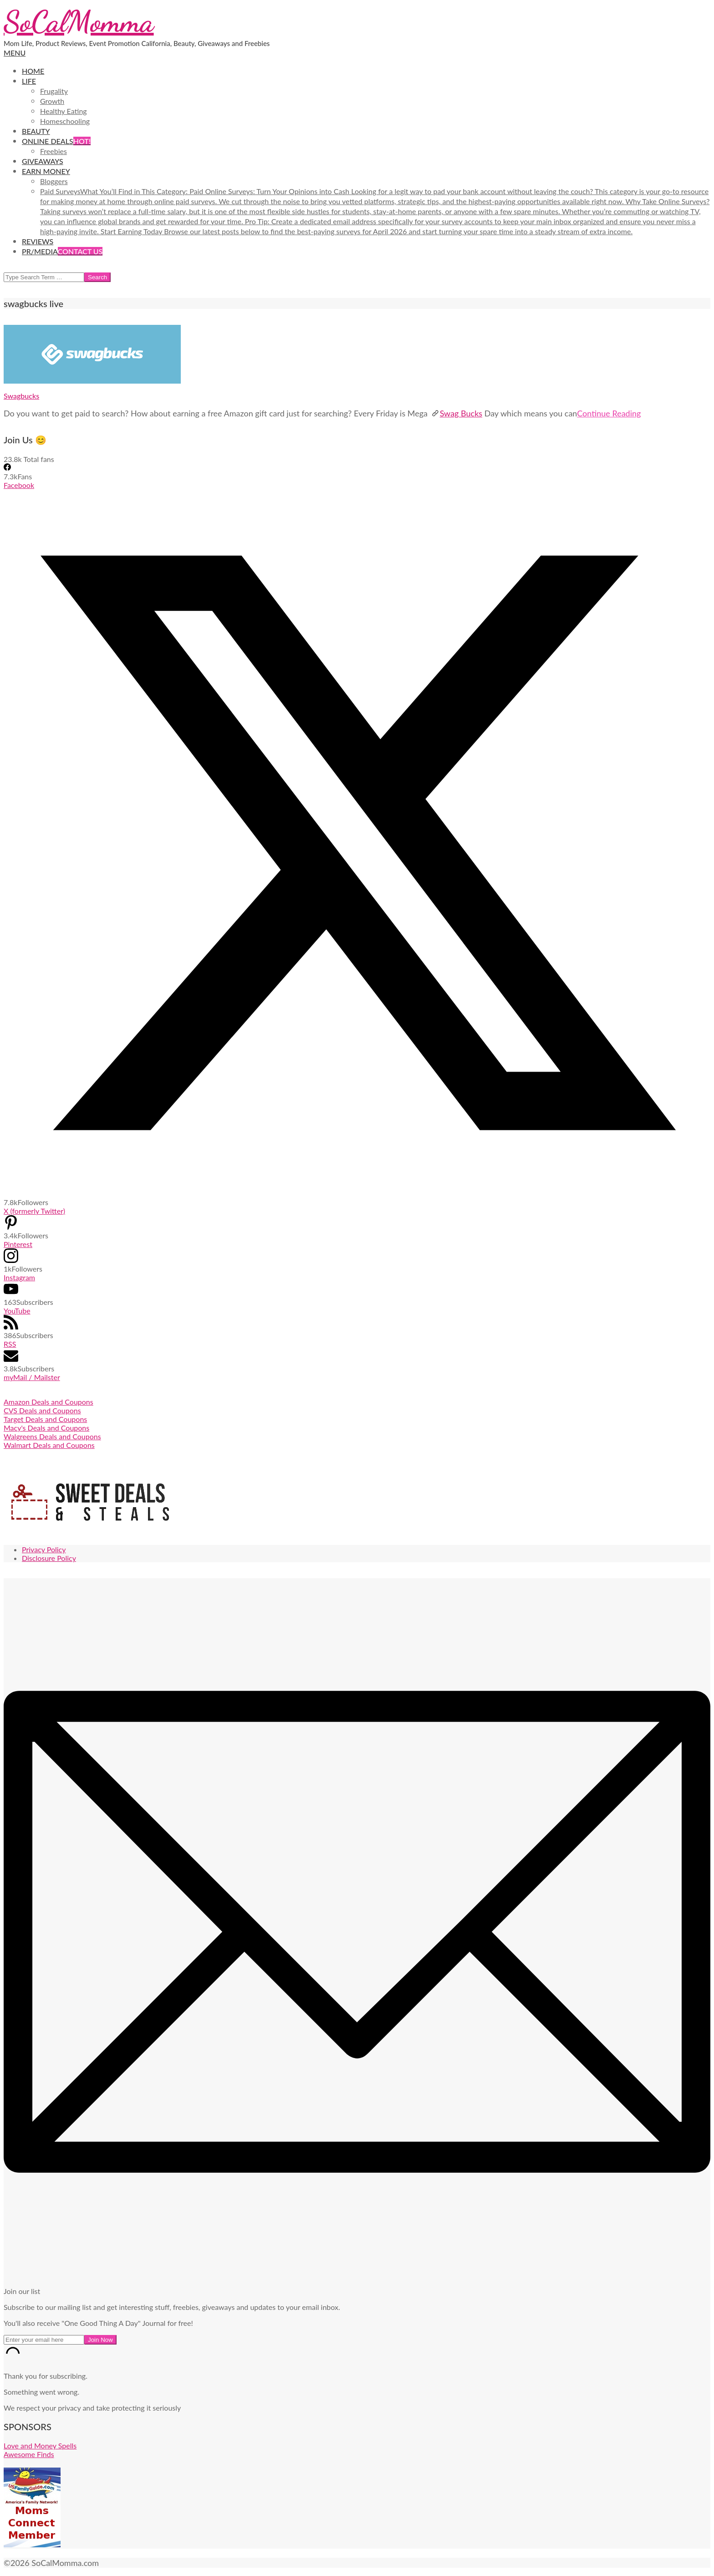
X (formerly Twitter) (34, 1210)
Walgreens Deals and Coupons (52, 1436)
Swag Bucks (457, 413)
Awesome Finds (29, 2454)
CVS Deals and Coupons (42, 1410)
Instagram (19, 1277)
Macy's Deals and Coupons (46, 1427)
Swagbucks (21, 395)
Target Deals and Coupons (45, 1419)
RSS (10, 1343)
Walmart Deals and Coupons (49, 1445)
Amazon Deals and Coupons (48, 1401)
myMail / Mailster (32, 1377)
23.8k (13, 459)
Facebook (19, 485)
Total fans (38, 459)
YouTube (17, 1310)
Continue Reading (609, 413)
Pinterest (18, 1244)
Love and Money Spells (40, 2445)
